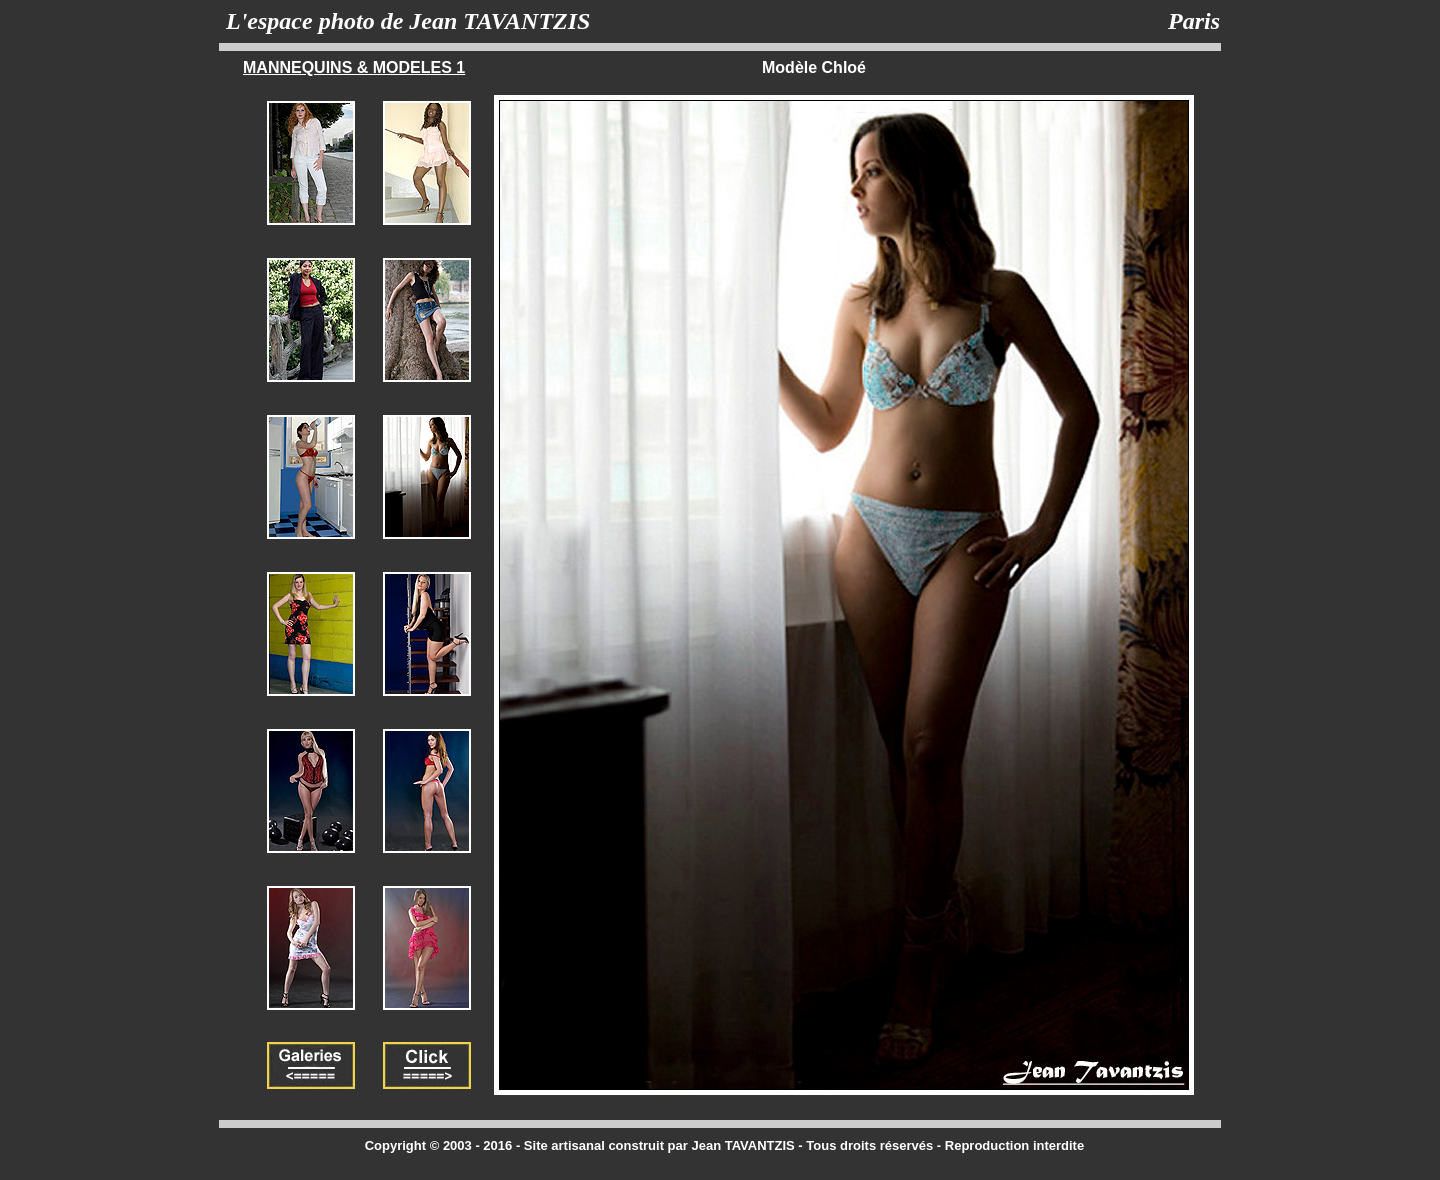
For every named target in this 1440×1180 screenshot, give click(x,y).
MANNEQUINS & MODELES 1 (354, 67)
